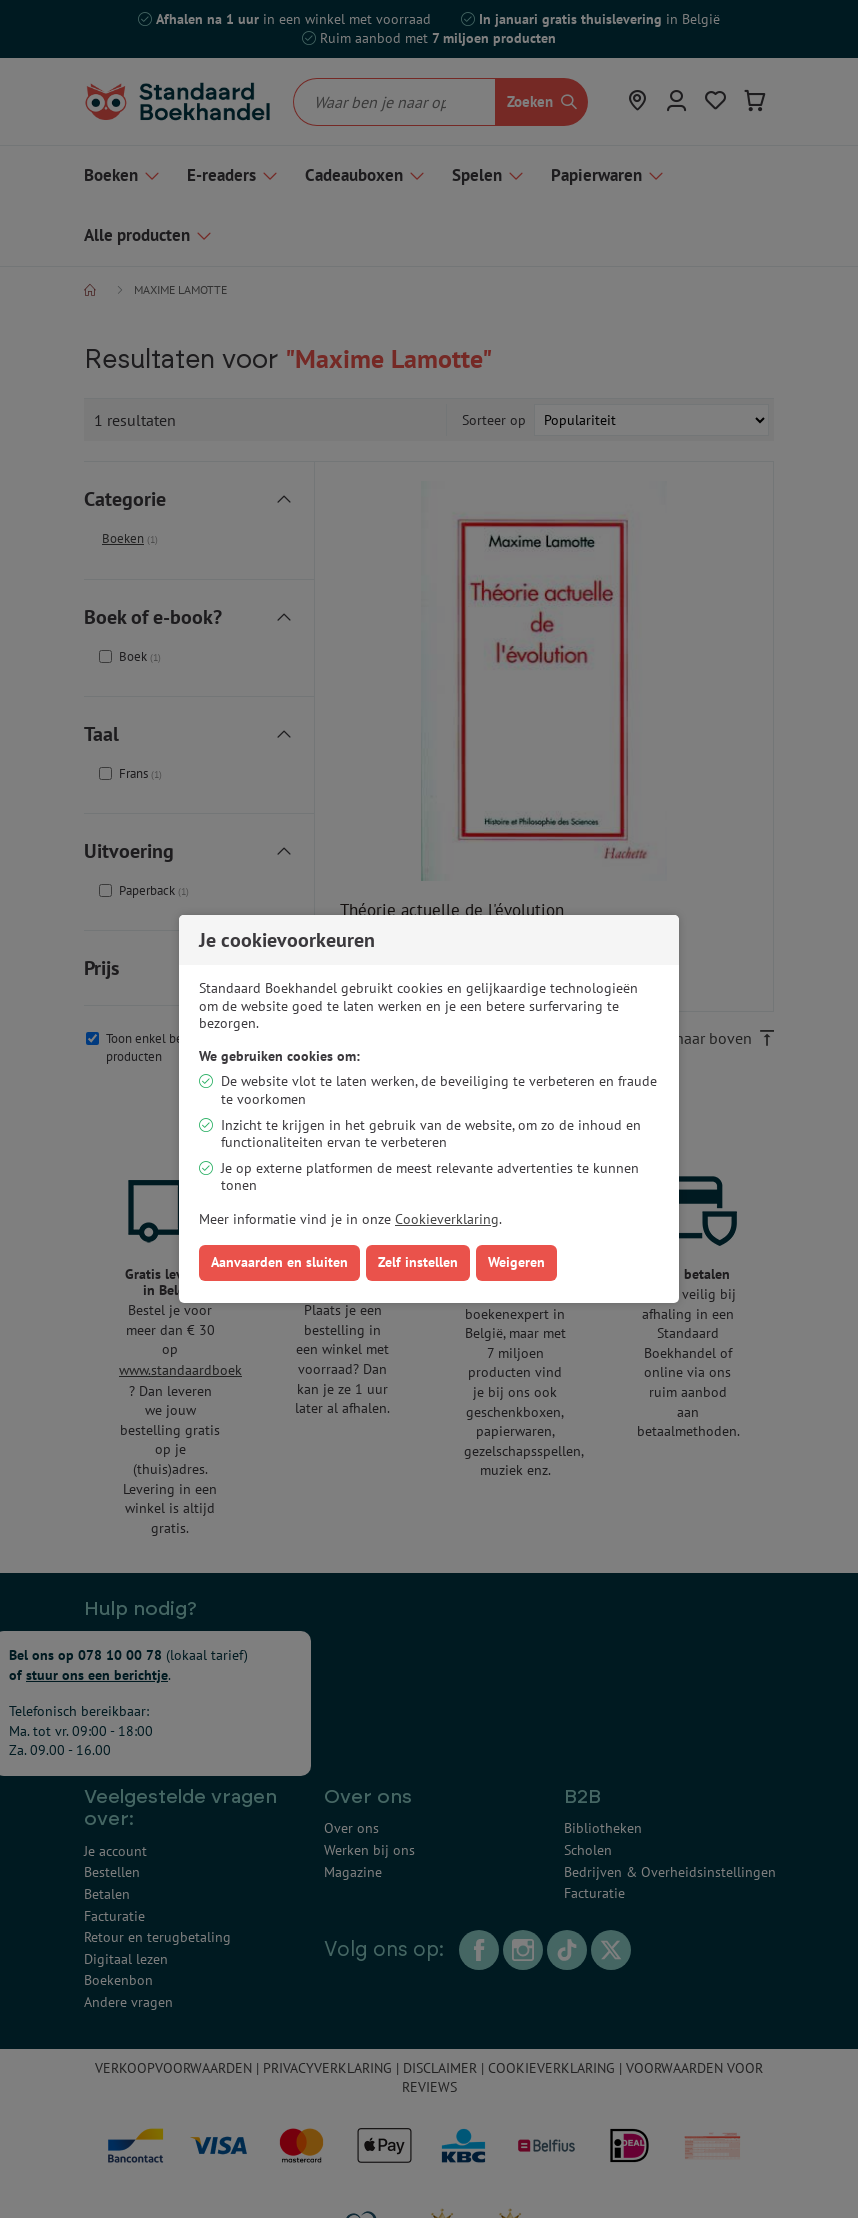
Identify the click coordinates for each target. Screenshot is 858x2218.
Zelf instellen (418, 1262)
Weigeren (516, 1262)
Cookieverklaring (447, 1219)
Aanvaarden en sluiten (279, 1262)
